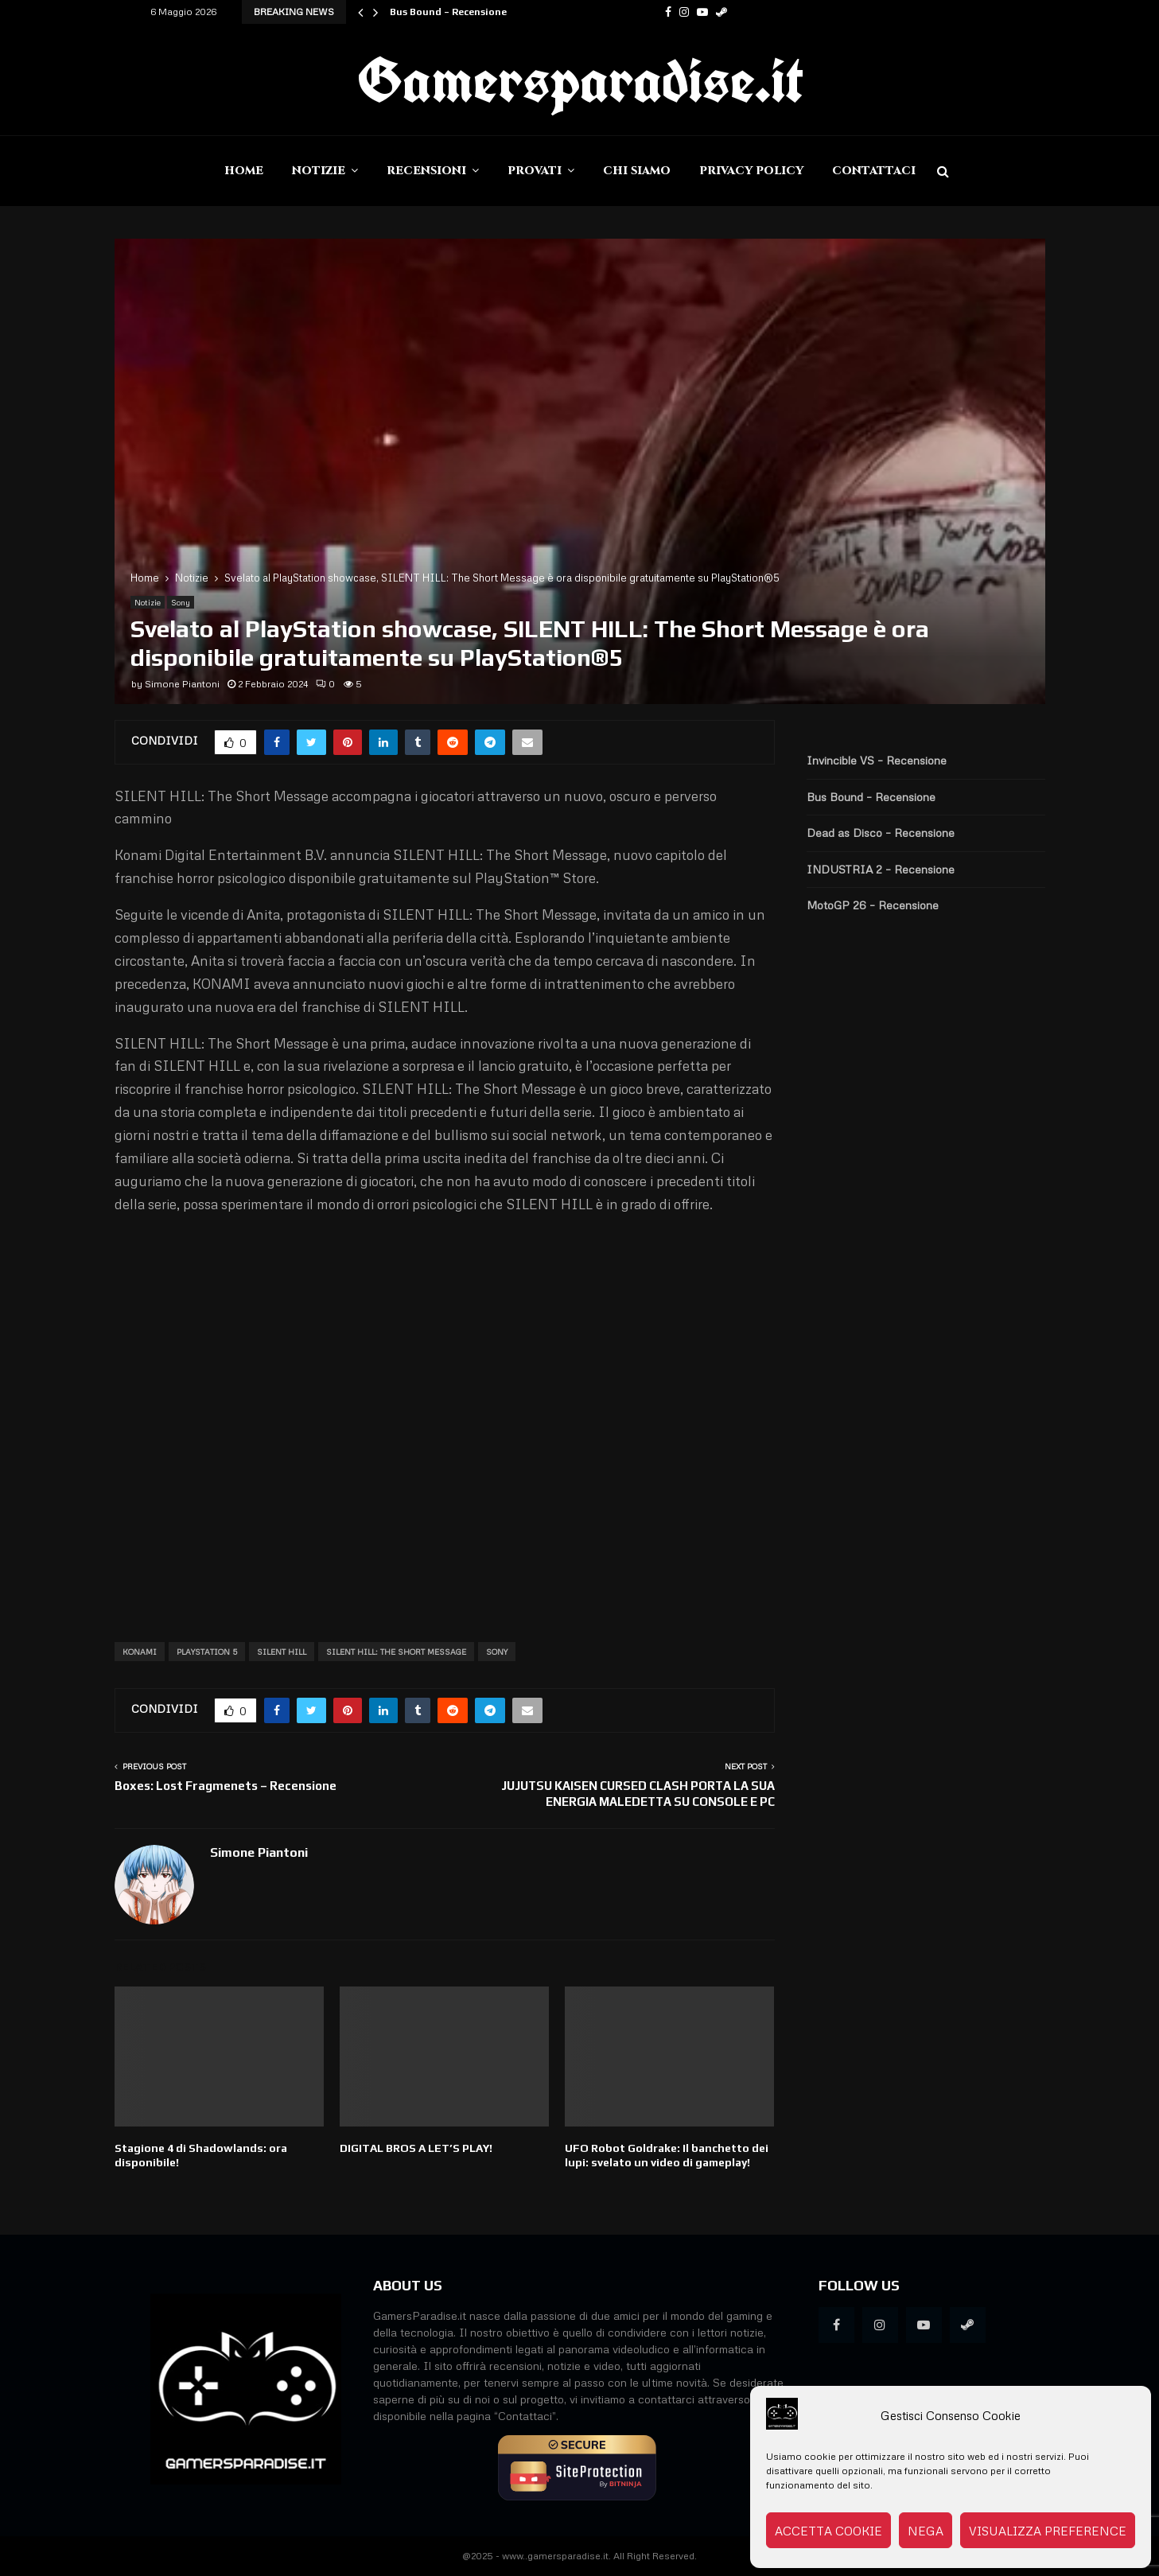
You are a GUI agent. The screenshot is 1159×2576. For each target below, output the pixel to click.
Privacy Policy (751, 170)
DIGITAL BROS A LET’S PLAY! (416, 2148)
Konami (140, 1651)
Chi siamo (637, 170)
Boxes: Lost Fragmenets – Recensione (225, 1785)
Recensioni (426, 170)
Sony (180, 602)
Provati (535, 170)
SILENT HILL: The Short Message (396, 1651)
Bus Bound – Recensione (448, 12)
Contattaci (874, 170)
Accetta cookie (828, 2530)
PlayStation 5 (207, 1651)
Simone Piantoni (182, 684)
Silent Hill (281, 1651)
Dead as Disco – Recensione (881, 832)
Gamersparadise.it (579, 79)
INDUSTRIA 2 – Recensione (881, 869)
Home (243, 170)
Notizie (318, 170)
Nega (925, 2530)
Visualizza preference (1047, 2530)
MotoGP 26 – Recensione (873, 905)
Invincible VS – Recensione (877, 760)
